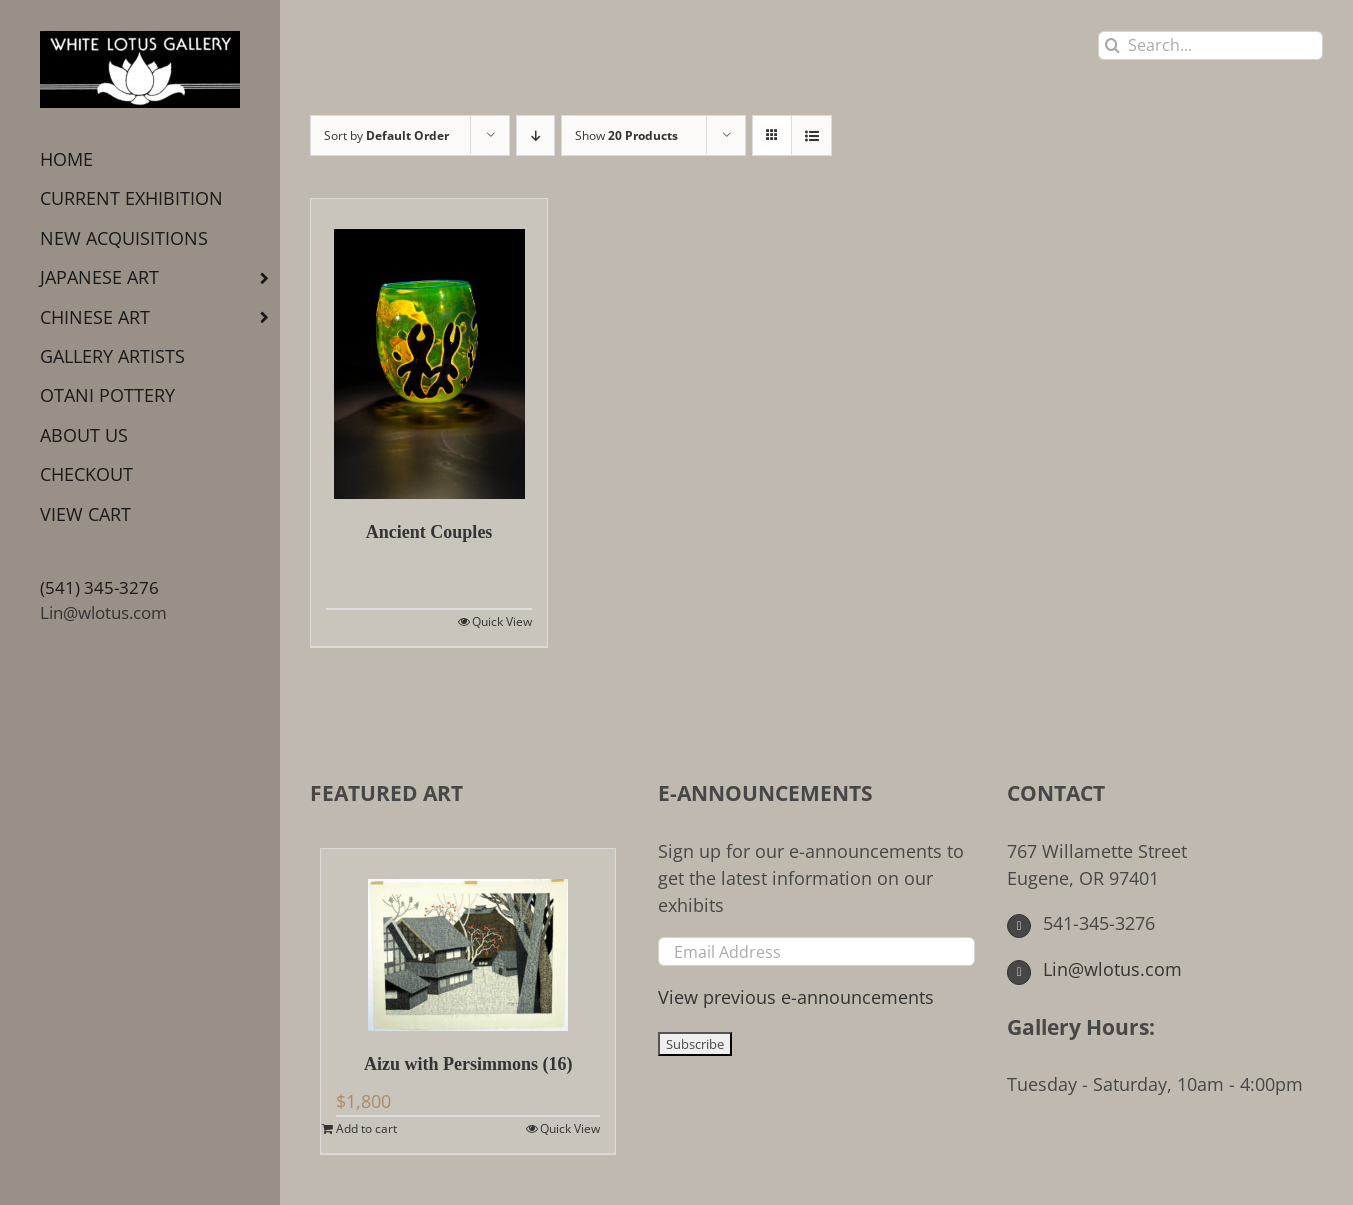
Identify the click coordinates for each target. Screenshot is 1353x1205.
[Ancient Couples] (429, 349)
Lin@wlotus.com (103, 612)
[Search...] (1210, 45)
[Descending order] (535, 135)
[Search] (1112, 45)
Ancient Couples (429, 532)
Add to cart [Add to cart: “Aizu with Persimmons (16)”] (366, 1128)
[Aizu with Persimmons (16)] (468, 940)
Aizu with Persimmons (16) (468, 1064)
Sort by (386, 135)
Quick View (502, 621)
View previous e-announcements (796, 997)
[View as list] (811, 135)
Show (626, 135)
